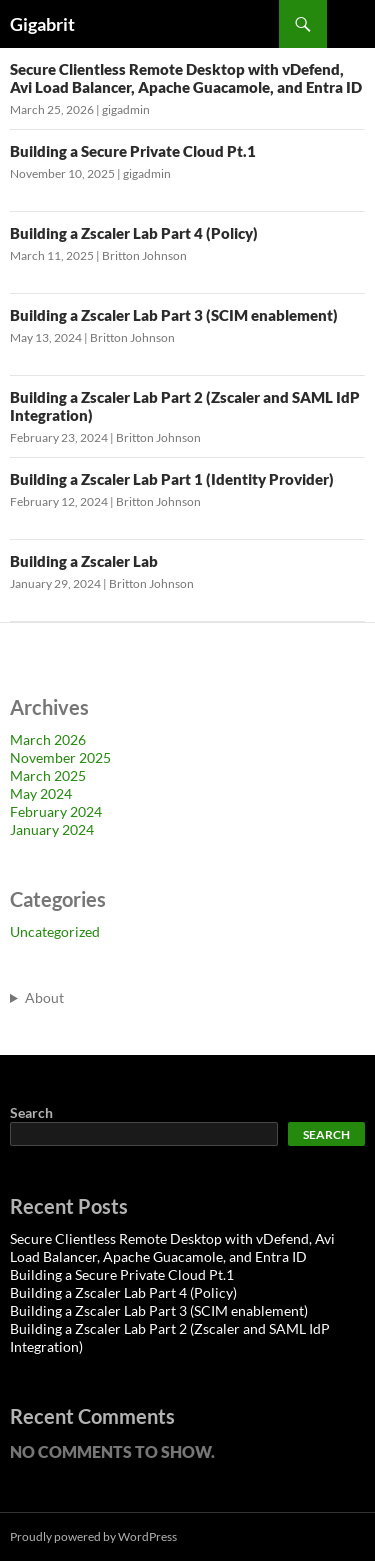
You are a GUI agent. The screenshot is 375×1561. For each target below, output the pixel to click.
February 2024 (56, 811)
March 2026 (48, 739)
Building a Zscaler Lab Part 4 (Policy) (134, 233)
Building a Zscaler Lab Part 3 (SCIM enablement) (174, 315)
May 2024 (41, 793)
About (44, 997)
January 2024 (52, 829)
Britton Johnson (144, 255)
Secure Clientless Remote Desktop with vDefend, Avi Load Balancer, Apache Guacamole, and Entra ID (186, 78)
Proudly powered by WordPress (93, 1536)
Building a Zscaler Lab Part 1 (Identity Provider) (172, 479)
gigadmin (126, 109)
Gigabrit (42, 24)
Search (31, 1112)
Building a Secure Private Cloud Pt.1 (133, 151)
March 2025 (48, 775)
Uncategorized (55, 931)
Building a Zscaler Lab (84, 561)
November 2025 (60, 757)
